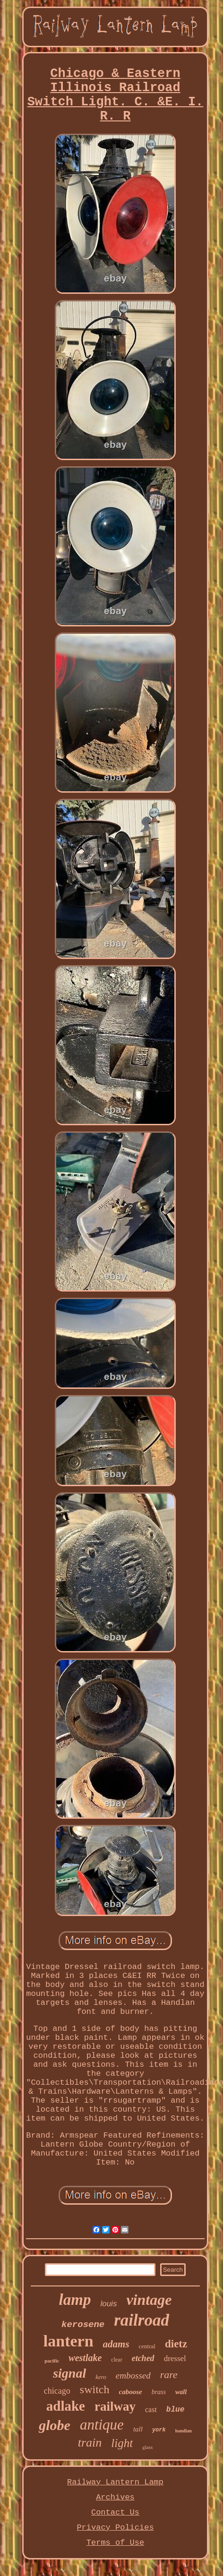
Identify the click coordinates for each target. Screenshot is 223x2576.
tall (138, 2429)
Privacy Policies (115, 2527)
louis (108, 2303)
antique (102, 2424)
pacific (51, 2360)
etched (143, 2358)
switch (95, 2389)
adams (116, 2344)
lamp (75, 2299)
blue (175, 2409)
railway (115, 2406)
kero (100, 2376)
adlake (65, 2405)
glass (147, 2447)
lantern (68, 2341)
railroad (141, 2320)
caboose (130, 2392)
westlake (85, 2358)
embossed (133, 2375)
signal (69, 2373)
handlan (183, 2430)
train (90, 2442)
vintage (149, 2299)
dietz (176, 2344)
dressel (175, 2358)
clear (116, 2359)
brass (159, 2392)
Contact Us (115, 2512)
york (159, 2430)
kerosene (82, 2324)
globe (54, 2425)
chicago (57, 2391)
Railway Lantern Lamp (115, 2482)
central (147, 2346)
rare (169, 2374)
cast (151, 2409)
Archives (115, 2497)
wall (181, 2392)
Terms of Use (115, 2542)
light (122, 2443)
